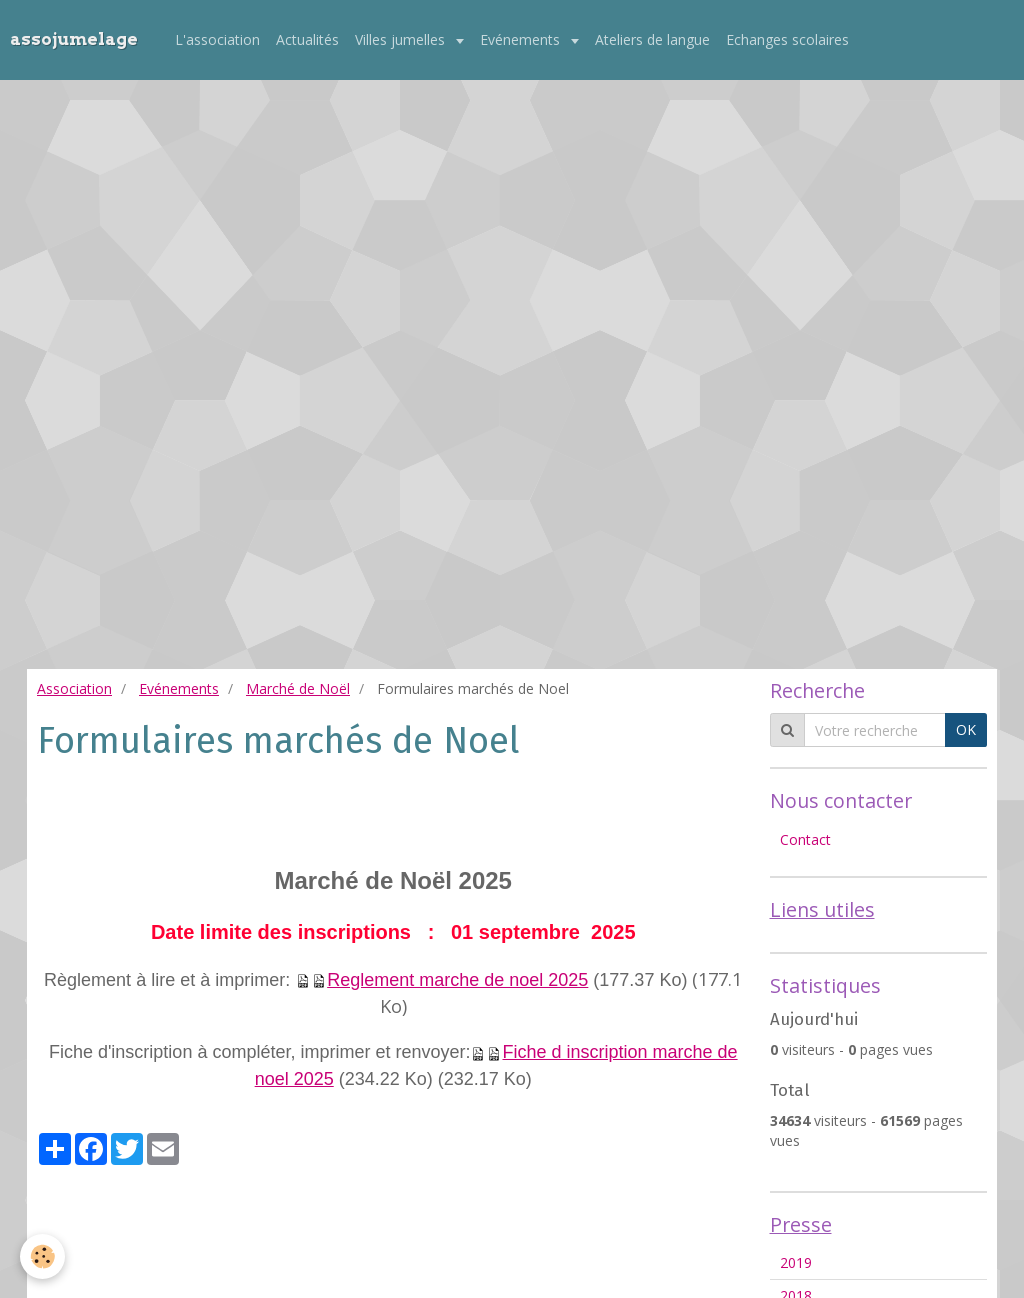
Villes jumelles (402, 39)
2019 (796, 1262)
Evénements (522, 39)
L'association (217, 39)
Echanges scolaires (787, 39)
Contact (805, 839)
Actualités (307, 39)
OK (966, 729)
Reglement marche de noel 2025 (457, 980)
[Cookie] (42, 1256)
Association (74, 688)
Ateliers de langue (652, 39)
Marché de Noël (298, 688)
